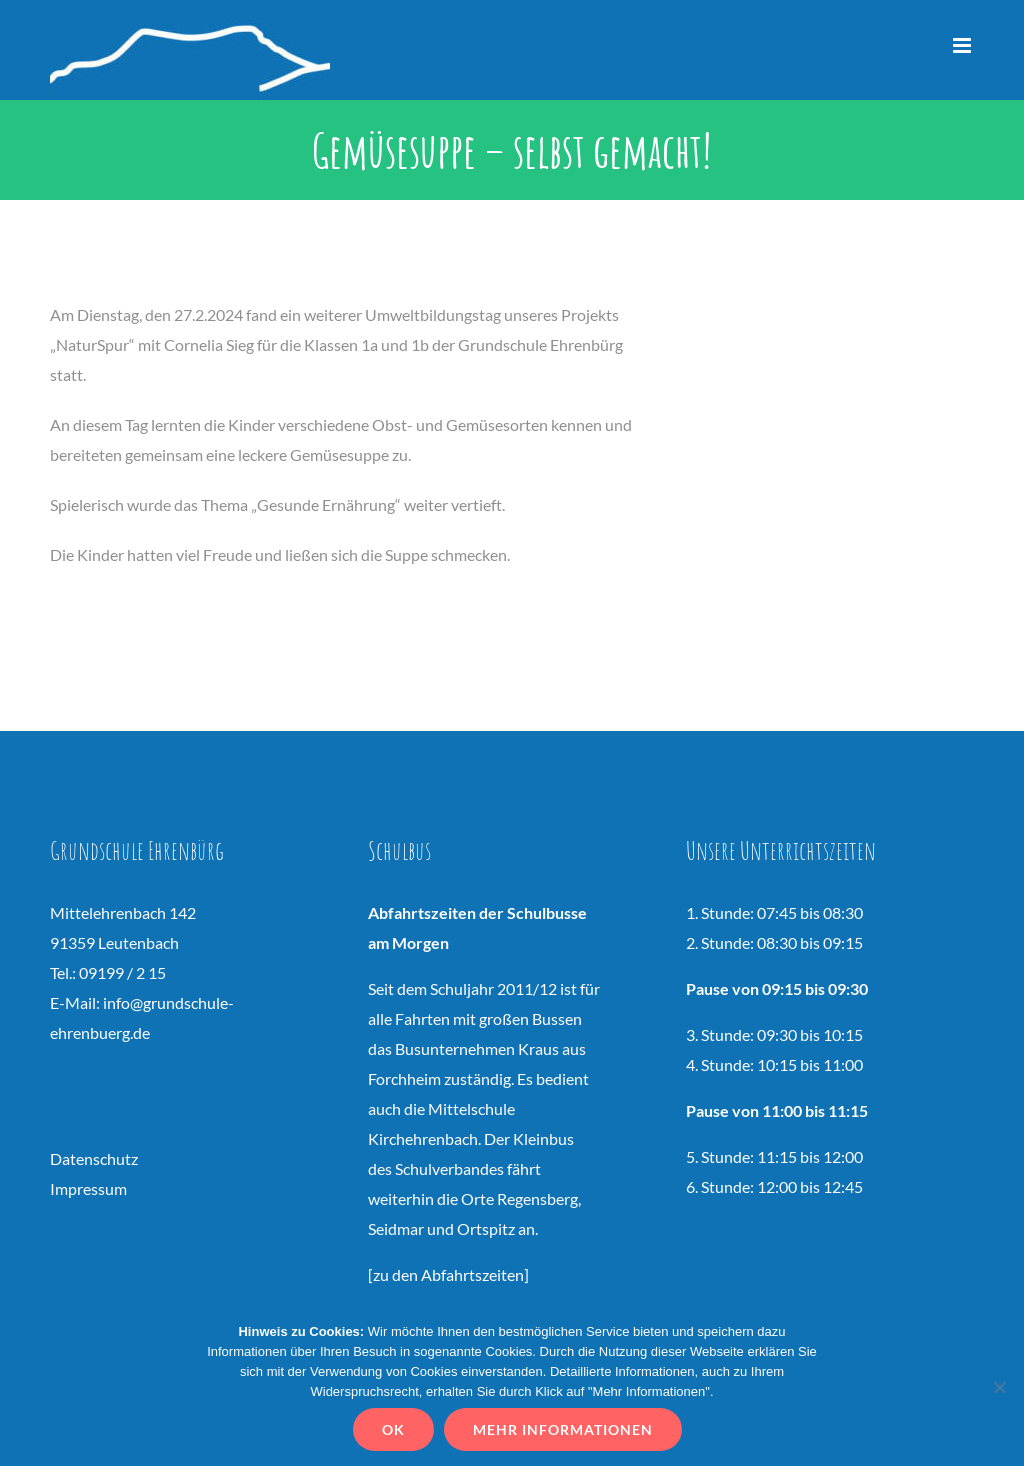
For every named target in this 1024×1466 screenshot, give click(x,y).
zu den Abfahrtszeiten (448, 1274)
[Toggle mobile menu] (963, 45)
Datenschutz (94, 1158)
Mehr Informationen (563, 1429)
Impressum (88, 1188)
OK (393, 1429)
